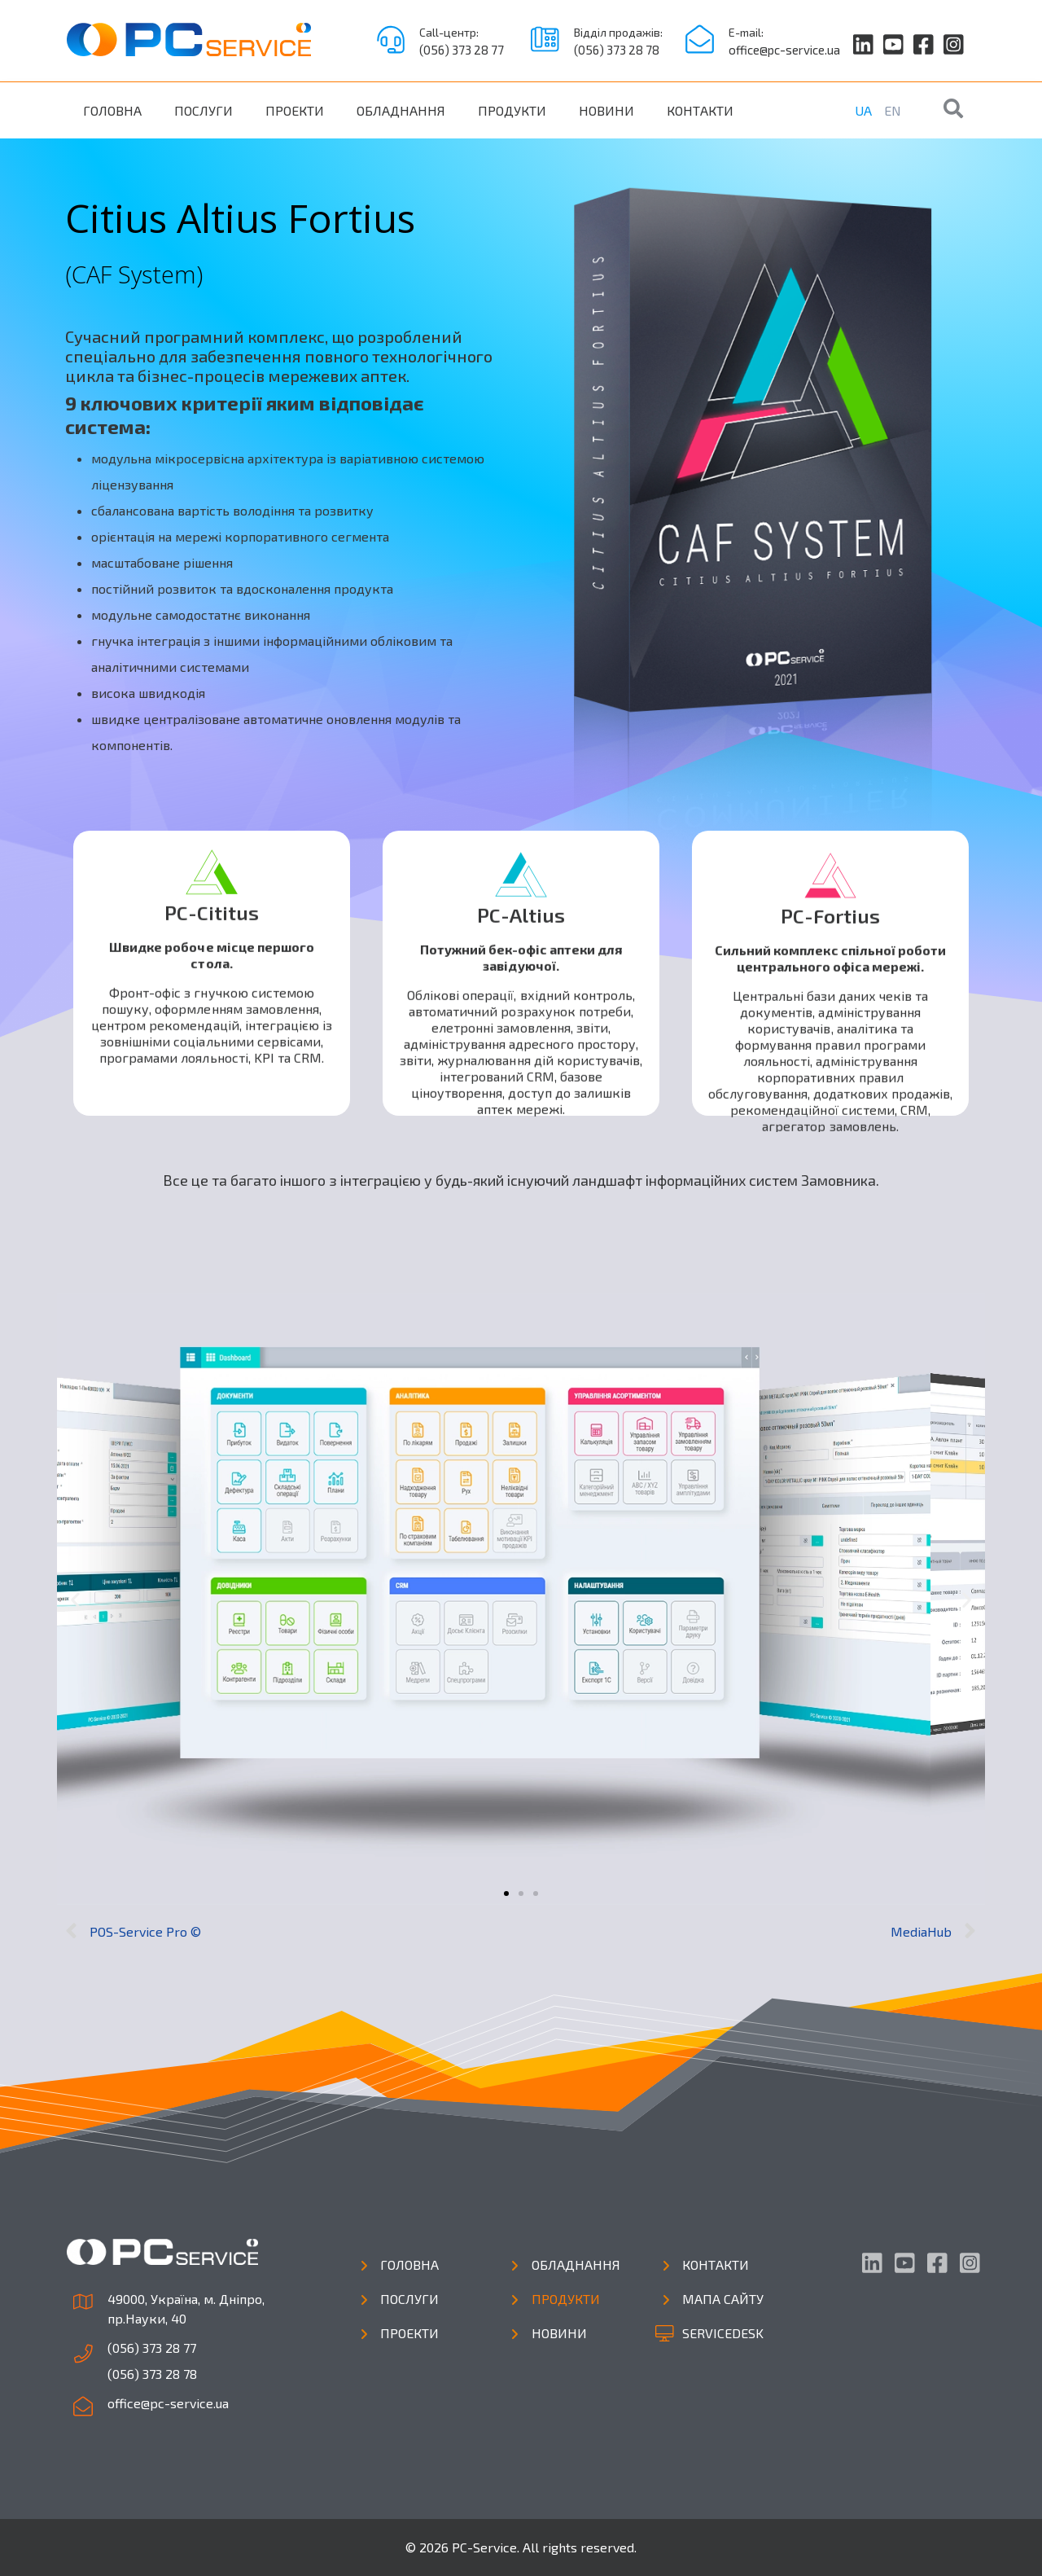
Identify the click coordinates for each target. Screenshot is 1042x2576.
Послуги (203, 110)
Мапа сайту (723, 2298)
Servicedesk (723, 2333)
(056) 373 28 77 (461, 49)
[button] (506, 1893)
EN (892, 110)
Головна (112, 110)
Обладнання (401, 110)
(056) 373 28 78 (616, 49)
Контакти (700, 110)
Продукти (512, 110)
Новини (606, 110)
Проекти (294, 110)
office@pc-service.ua (784, 49)
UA (863, 110)
